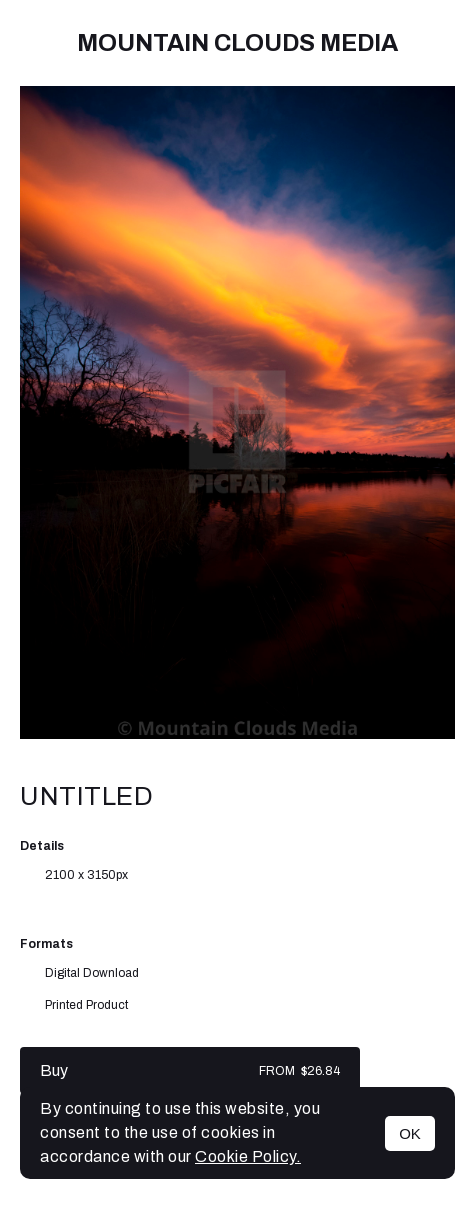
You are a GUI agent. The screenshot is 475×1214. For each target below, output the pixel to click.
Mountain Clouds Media (237, 43)
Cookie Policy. (248, 1156)
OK (410, 1133)
